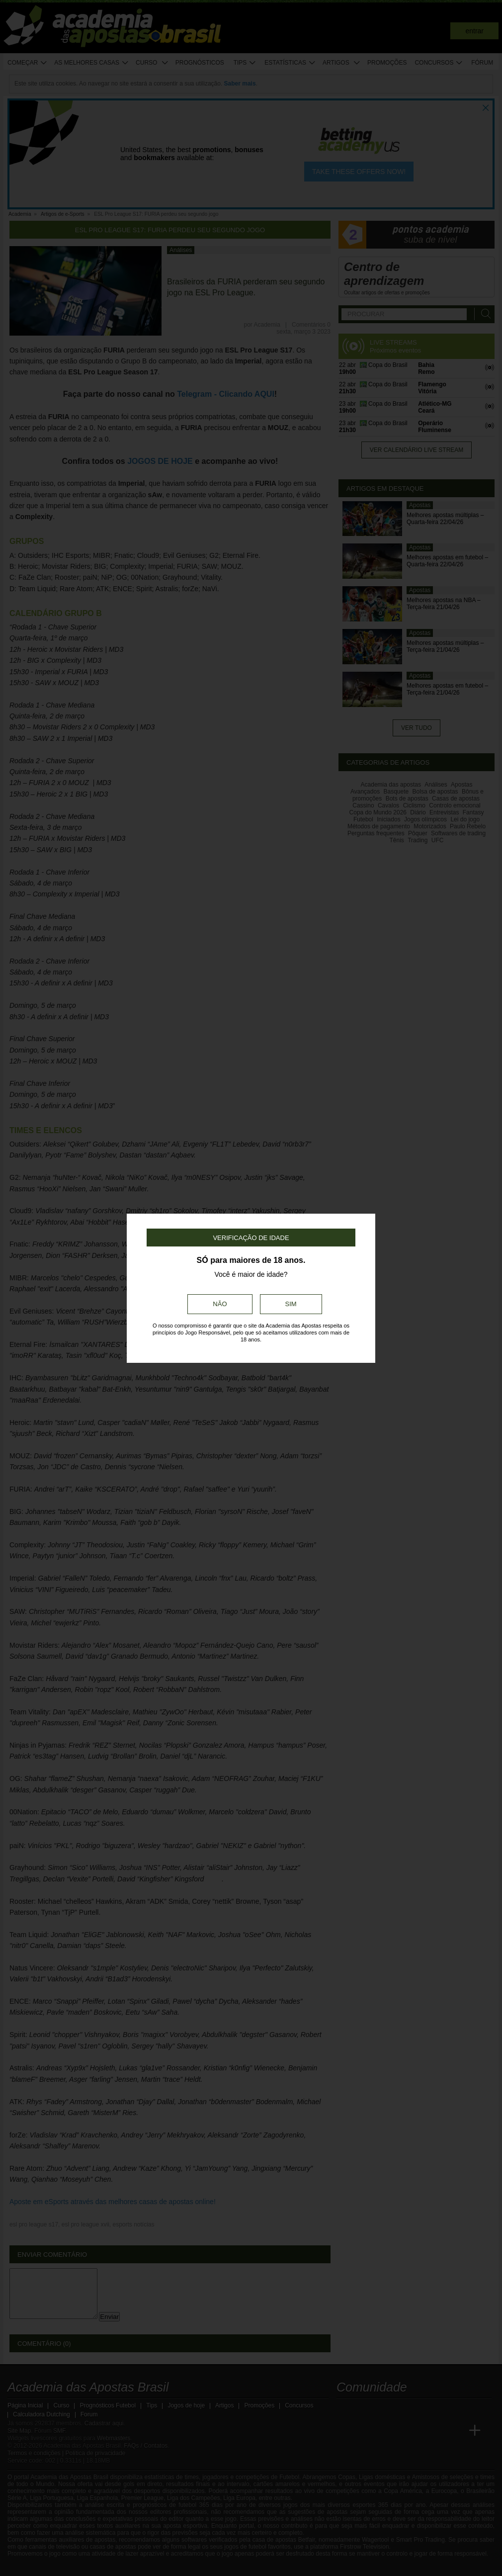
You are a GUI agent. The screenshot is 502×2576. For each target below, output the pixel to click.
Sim (291, 1304)
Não (220, 1304)
